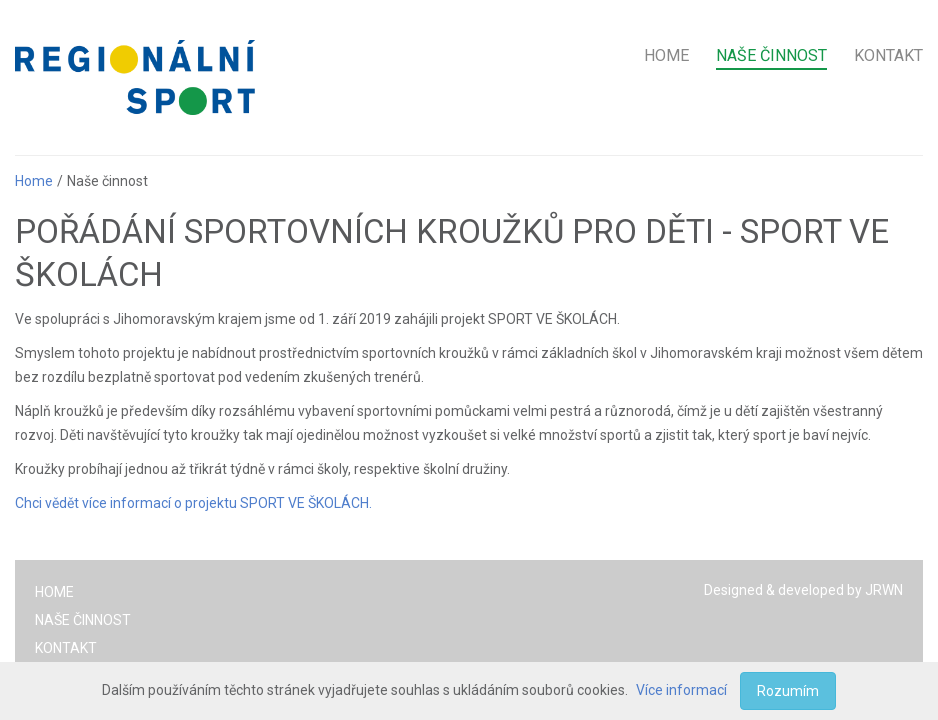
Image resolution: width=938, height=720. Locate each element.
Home (34, 181)
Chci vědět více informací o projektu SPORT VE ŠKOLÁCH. (193, 503)
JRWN (884, 590)
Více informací (681, 690)
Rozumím (788, 691)
